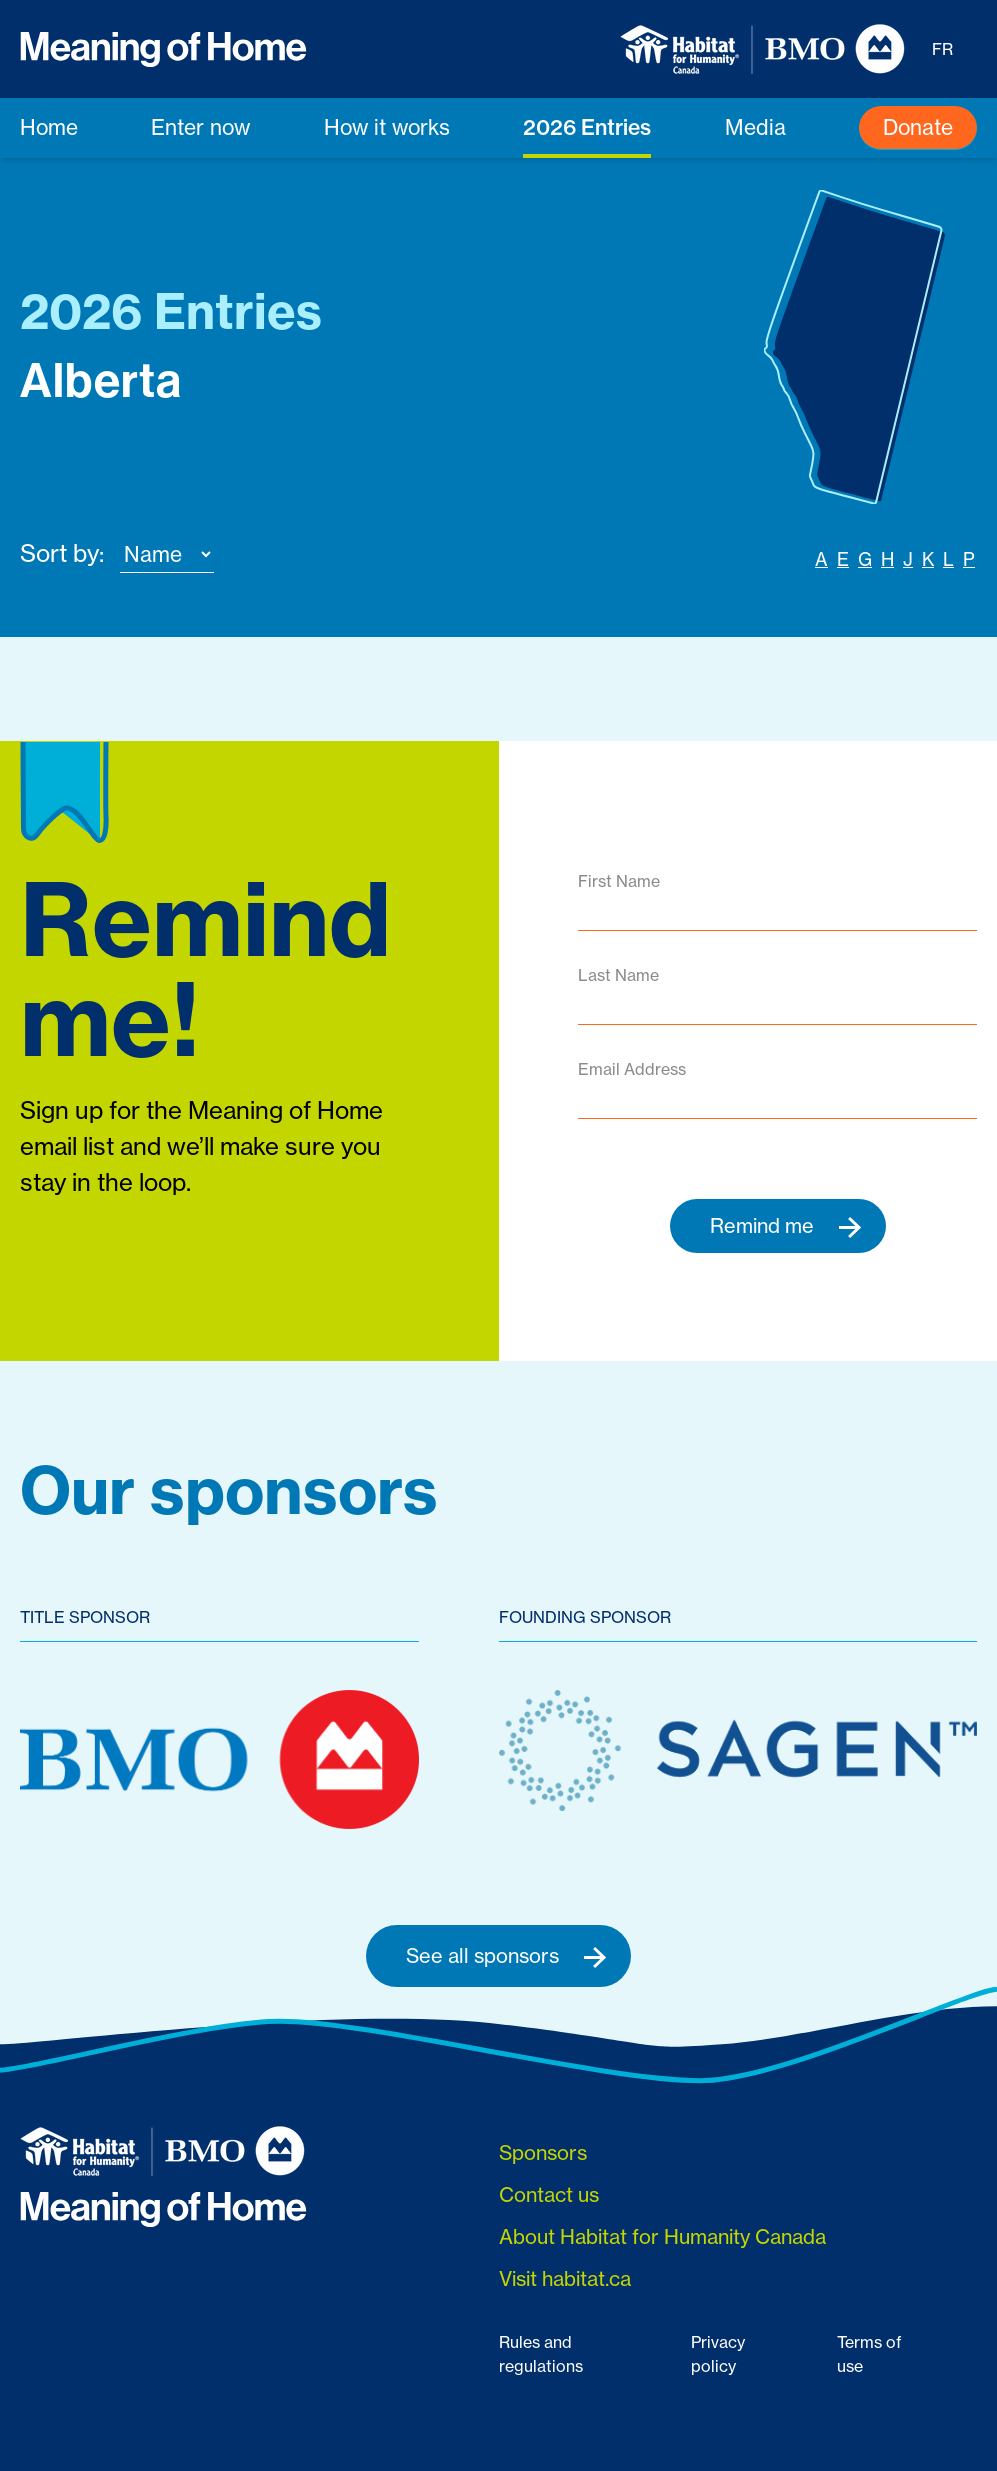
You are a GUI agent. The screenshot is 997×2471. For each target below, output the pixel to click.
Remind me (786, 1226)
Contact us (549, 2195)
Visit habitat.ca (565, 2279)
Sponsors (543, 2153)
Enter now (200, 127)
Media (755, 127)
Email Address (632, 1069)
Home (49, 127)
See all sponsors (506, 1956)
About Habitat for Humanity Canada (662, 2237)
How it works (387, 127)
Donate (918, 127)
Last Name (618, 975)
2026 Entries (587, 127)
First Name (619, 881)
